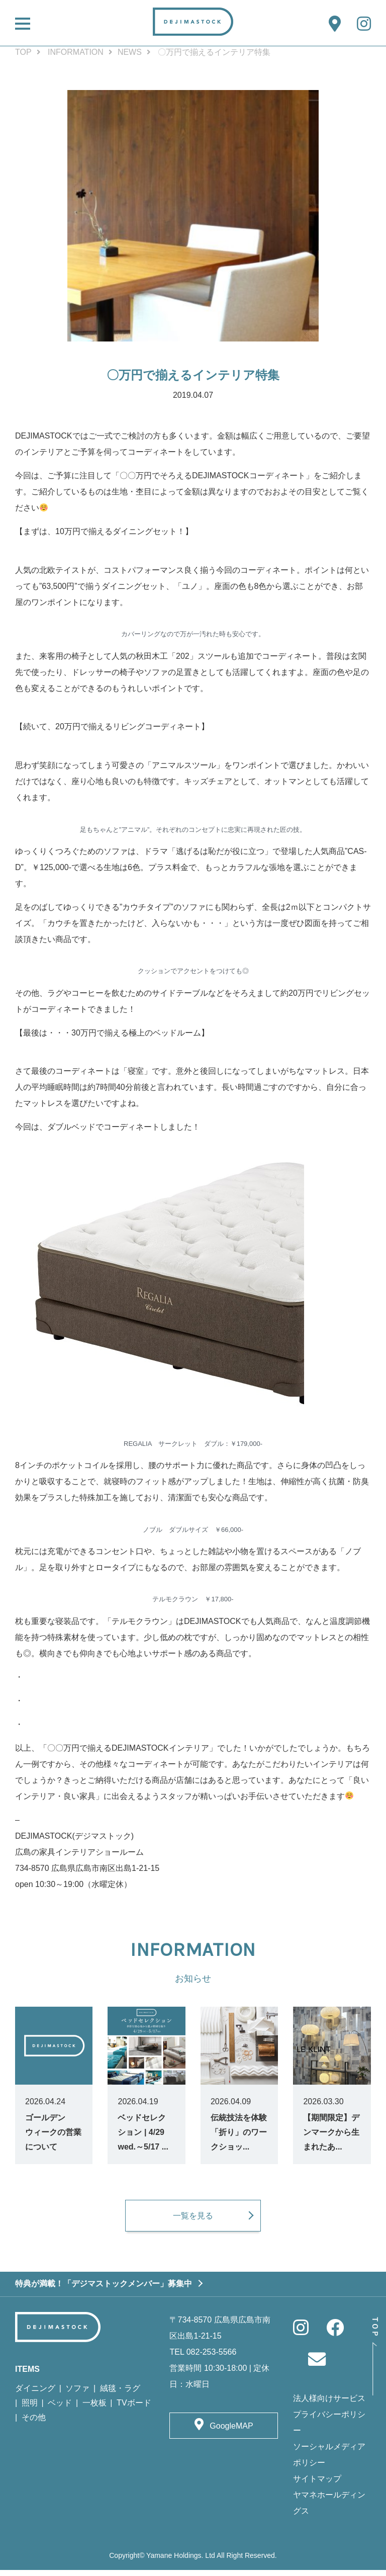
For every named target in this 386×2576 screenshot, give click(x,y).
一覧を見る (193, 2221)
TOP (23, 52)
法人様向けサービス (329, 2404)
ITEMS (27, 2375)
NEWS (130, 52)
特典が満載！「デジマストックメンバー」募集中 (103, 2290)
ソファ (77, 2394)
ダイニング (35, 2394)
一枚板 (94, 2409)
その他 (34, 2424)
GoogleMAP (231, 2432)
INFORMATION (76, 52)
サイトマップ (317, 2485)
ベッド (60, 2409)
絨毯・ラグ (120, 2394)
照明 (30, 2409)
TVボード (134, 2409)
